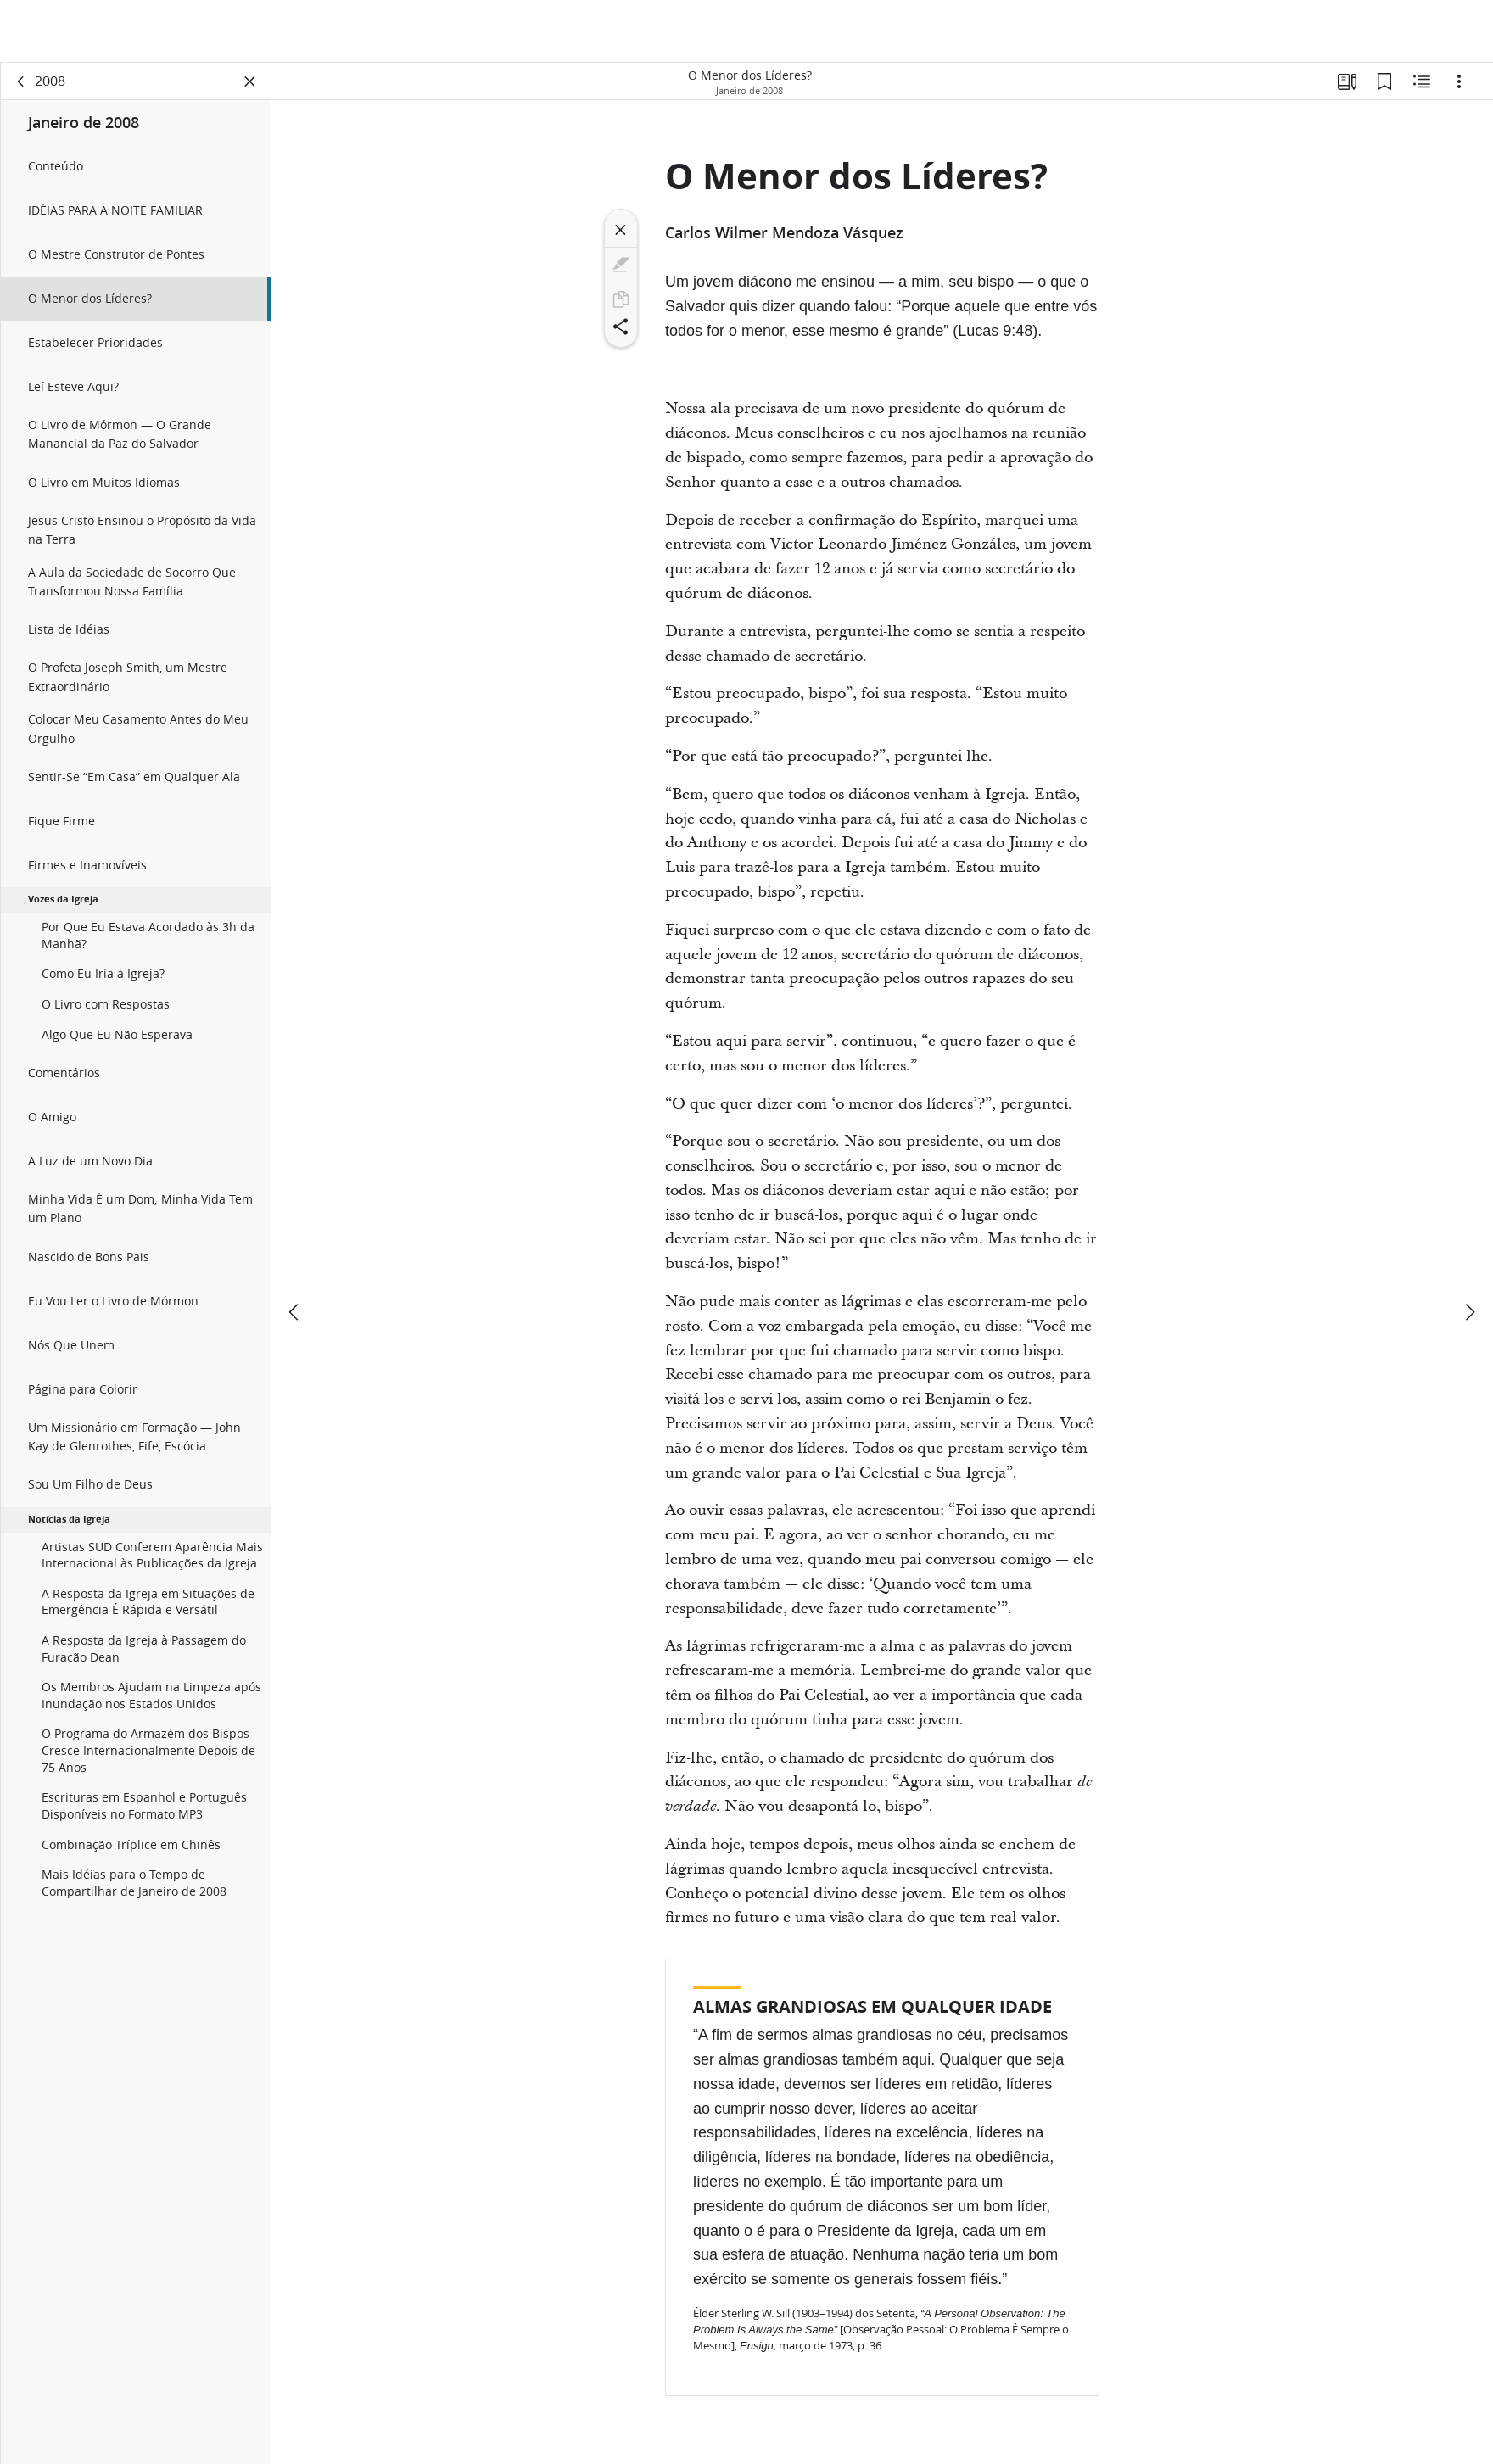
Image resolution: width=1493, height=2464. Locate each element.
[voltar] (21, 81)
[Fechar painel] (250, 81)
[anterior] (295, 1249)
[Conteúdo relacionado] (1422, 81)
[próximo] (1469, 1249)
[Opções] (1459, 81)
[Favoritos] (1384, 81)
